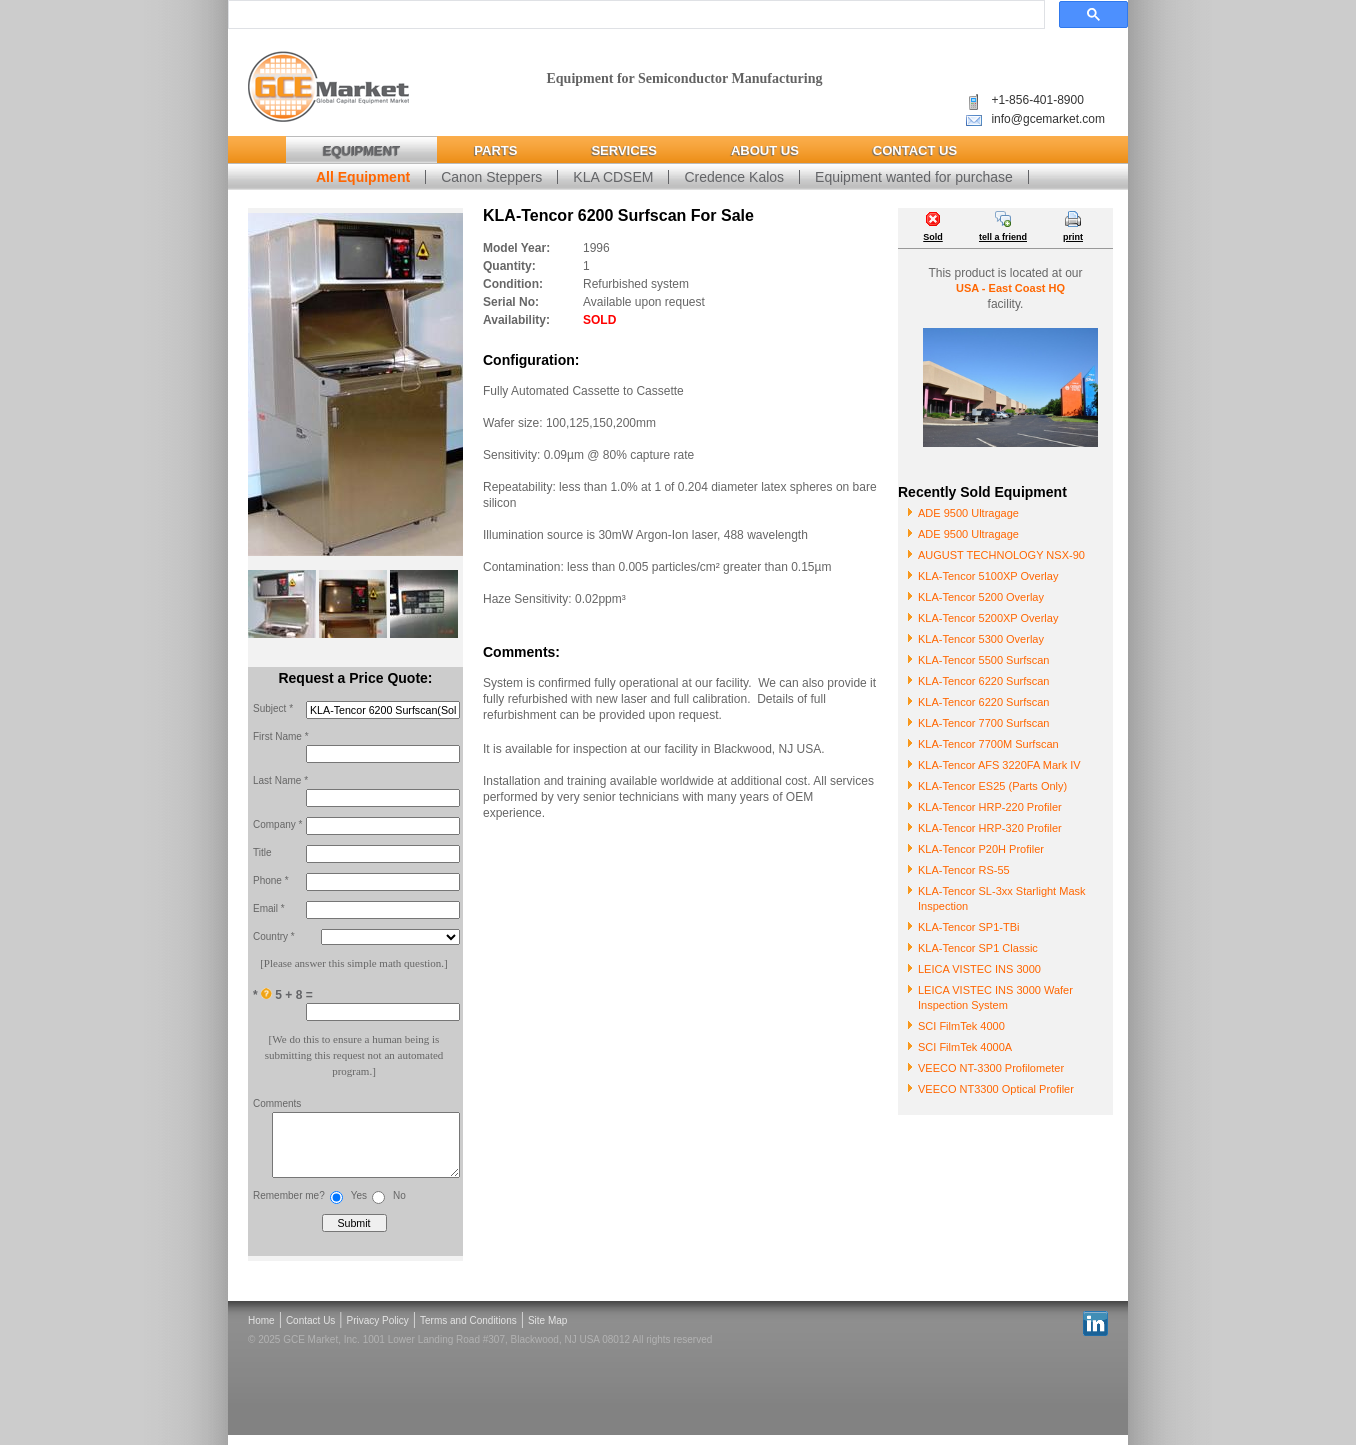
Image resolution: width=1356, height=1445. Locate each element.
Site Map (547, 1330)
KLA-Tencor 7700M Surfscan (988, 744)
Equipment (361, 150)
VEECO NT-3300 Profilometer (991, 1068)
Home (261, 1330)
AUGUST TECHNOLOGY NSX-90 (1001, 555)
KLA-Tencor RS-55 (964, 870)
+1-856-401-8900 (1037, 100)
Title (262, 852)
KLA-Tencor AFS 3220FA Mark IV (999, 765)
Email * (269, 908)
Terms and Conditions (468, 1330)
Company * (277, 824)
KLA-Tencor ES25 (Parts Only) (992, 786)
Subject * (273, 708)
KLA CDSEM (613, 177)
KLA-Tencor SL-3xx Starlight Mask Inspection (1002, 898)
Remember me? (289, 1205)
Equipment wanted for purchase (914, 177)
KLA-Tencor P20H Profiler (981, 849)
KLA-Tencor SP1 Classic (978, 948)
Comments (277, 1103)
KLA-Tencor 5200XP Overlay (988, 618)
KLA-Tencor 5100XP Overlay (988, 576)
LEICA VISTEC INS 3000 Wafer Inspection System (995, 997)
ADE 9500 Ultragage (968, 513)
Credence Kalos (734, 177)
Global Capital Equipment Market (328, 87)
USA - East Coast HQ (1010, 288)
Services (624, 150)
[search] (634, 15)
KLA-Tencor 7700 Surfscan (983, 723)
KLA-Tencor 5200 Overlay (981, 597)
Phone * (271, 880)
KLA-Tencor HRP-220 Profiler (990, 807)
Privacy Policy (378, 1330)
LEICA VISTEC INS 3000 (979, 969)
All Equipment (363, 177)
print (1073, 237)
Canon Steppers (491, 177)
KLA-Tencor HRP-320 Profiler (990, 828)
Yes (359, 1205)
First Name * (281, 736)
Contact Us (915, 150)
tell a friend (1003, 237)
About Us (765, 150)
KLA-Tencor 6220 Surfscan (983, 681)
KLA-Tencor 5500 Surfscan (983, 660)
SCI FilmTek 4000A (965, 1047)
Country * (274, 936)
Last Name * (280, 780)
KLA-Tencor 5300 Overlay (981, 639)
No (399, 1205)
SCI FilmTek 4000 (961, 1026)
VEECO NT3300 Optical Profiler (996, 1089)
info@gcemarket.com (1048, 119)
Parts (495, 150)
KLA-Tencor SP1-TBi (968, 927)
